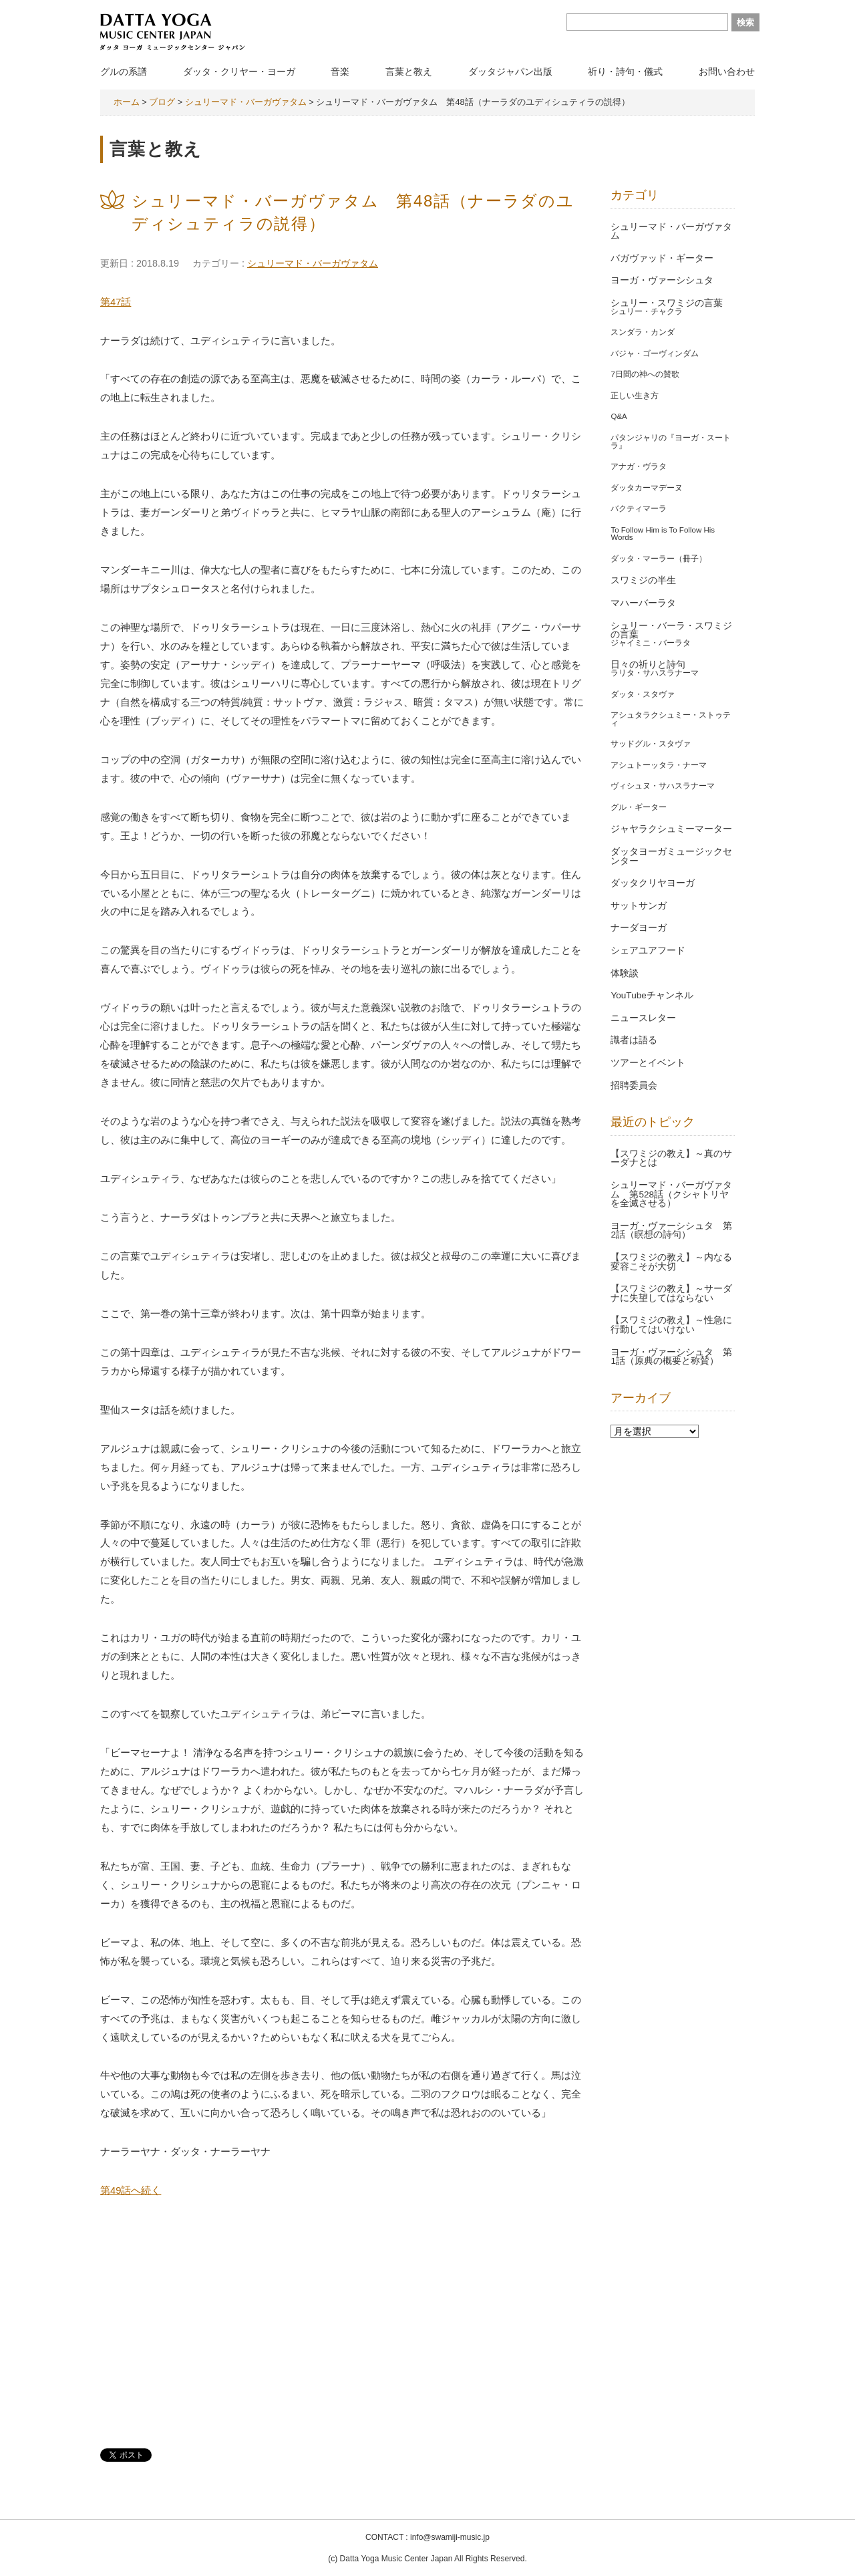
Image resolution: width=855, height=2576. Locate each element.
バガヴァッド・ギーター (662, 258)
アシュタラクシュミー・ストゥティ (671, 719)
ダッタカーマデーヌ (647, 488)
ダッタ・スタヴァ (643, 694)
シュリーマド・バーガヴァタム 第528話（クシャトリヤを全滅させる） (671, 1194)
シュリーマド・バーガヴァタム (312, 263)
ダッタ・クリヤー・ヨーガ (239, 71)
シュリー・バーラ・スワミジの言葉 (671, 630)
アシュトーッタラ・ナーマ (659, 765)
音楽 (340, 71)
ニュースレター (643, 1018)
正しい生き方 (635, 396)
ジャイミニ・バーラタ (651, 643)
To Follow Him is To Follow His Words (663, 534)
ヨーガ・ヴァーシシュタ (662, 280)
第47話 (115, 302)
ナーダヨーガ (639, 928)
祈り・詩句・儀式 (625, 71)
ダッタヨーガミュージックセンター (671, 856)
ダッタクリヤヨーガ (653, 883)
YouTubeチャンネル (652, 995)
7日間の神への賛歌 (645, 374)
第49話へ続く (130, 2190)
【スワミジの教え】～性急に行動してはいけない (671, 1324)
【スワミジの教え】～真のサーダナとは (671, 1158)
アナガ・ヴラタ (639, 466)
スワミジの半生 (643, 580)
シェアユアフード (648, 951)
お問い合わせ (727, 71)
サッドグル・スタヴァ (651, 744)
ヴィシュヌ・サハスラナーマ (663, 786)
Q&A (619, 416)
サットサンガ (639, 906)
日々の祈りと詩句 (648, 665)
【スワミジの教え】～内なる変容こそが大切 (671, 1262)
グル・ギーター (639, 807)
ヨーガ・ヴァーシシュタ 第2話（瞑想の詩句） (671, 1230)
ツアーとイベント (648, 1063)
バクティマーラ (639, 509)
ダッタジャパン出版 (510, 71)
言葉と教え (408, 71)
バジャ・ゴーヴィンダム (655, 353)
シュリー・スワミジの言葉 (667, 303)
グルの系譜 (123, 71)
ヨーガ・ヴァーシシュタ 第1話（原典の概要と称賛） (671, 1357)
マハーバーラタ (643, 603)
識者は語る (634, 1040)
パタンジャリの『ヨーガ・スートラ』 (671, 442)
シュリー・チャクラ (647, 311)
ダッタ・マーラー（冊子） (659, 559)
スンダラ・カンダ (643, 332)
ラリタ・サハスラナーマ (655, 673)
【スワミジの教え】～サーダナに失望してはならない (671, 1293)
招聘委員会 (634, 1086)
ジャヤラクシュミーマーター (671, 829)
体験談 (625, 973)
